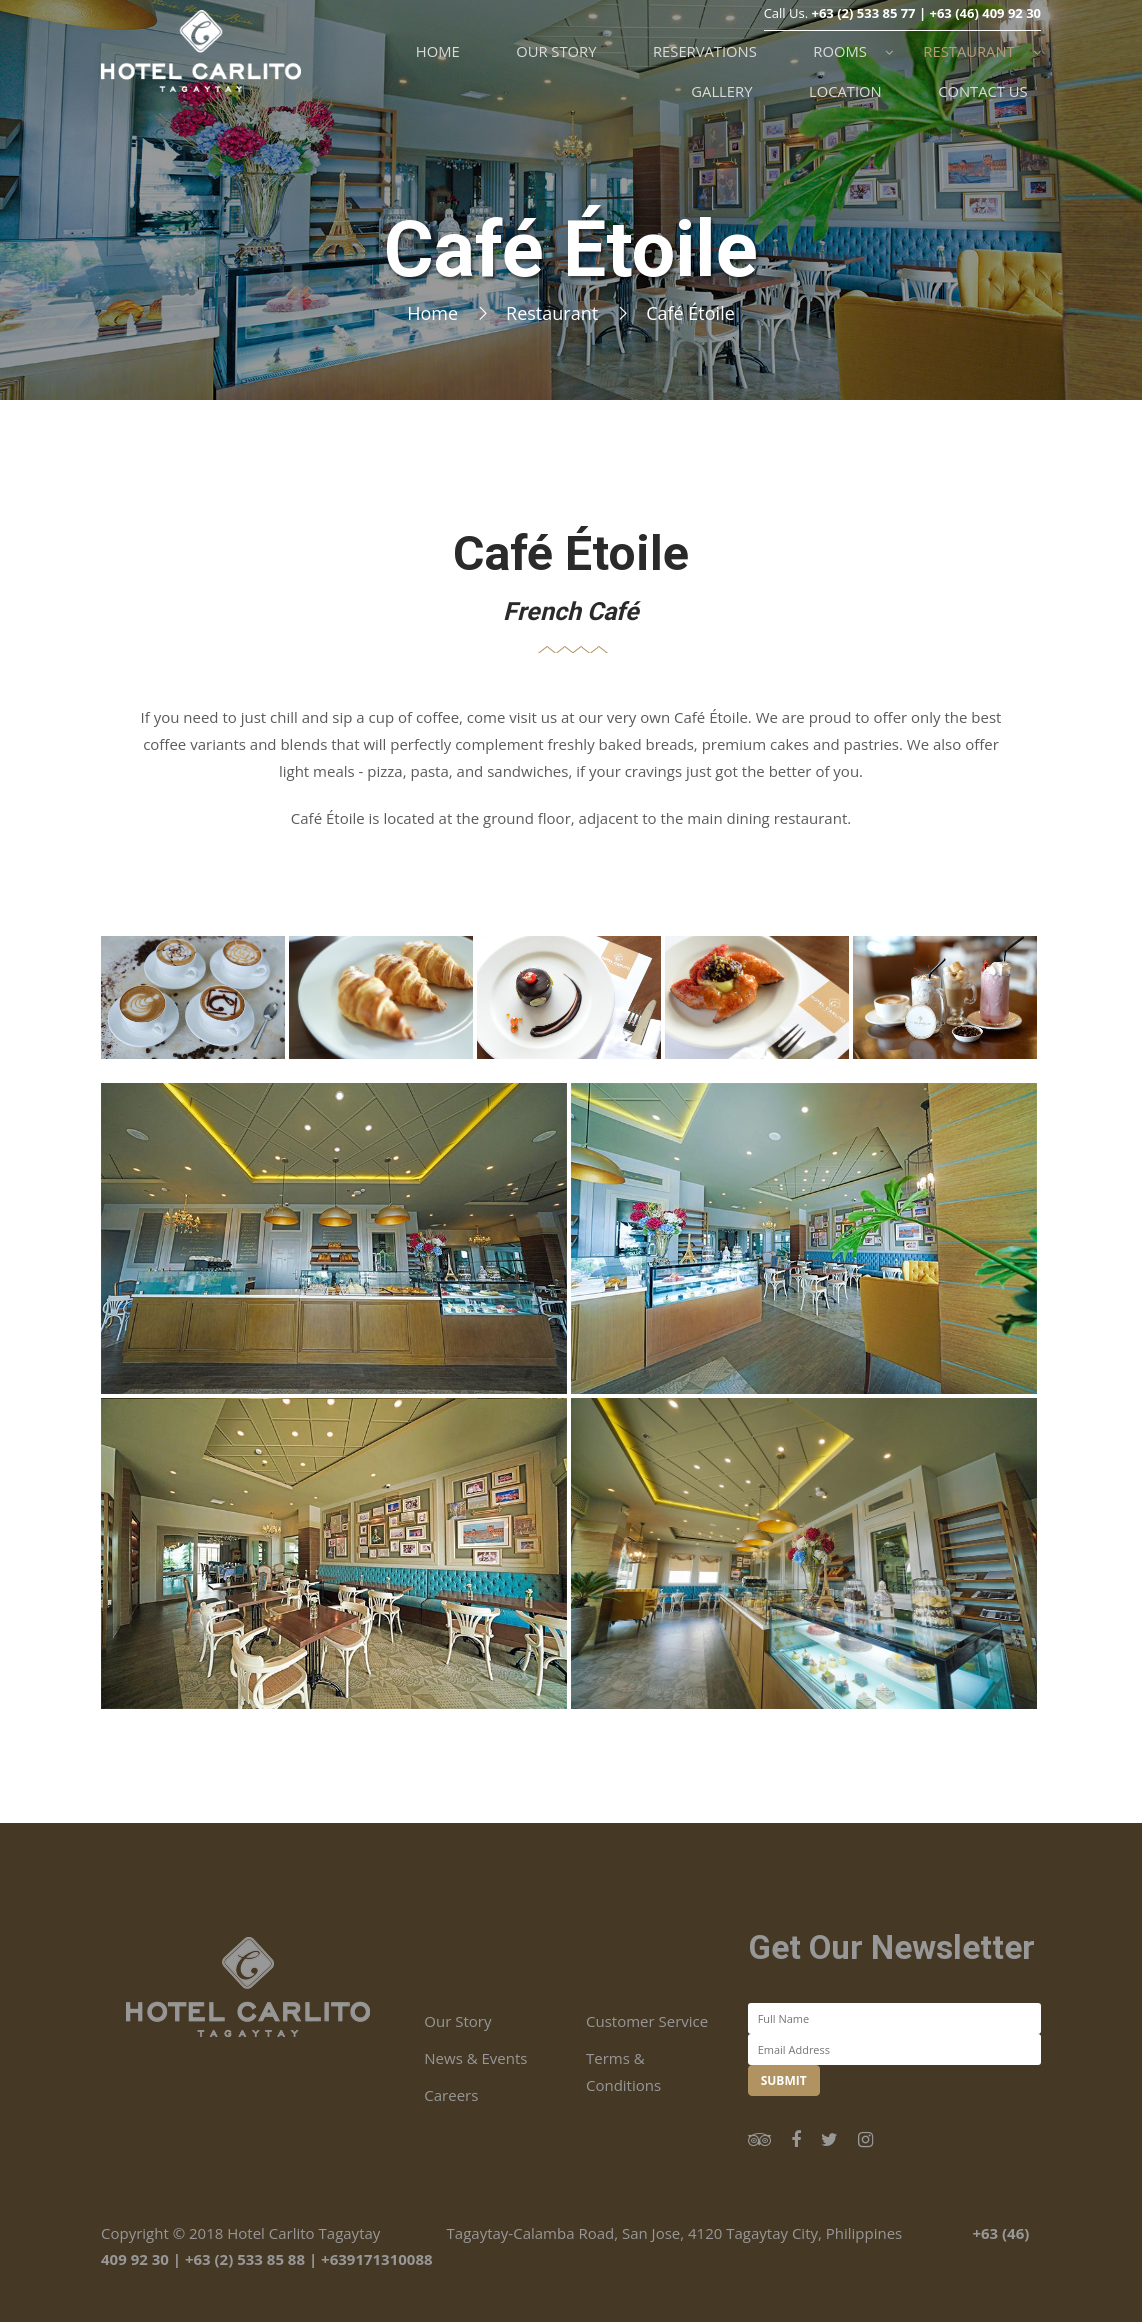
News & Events (475, 2058)
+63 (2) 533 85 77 (863, 38)
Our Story (457, 2021)
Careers (451, 2095)
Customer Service (647, 2021)
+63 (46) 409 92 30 (985, 38)
